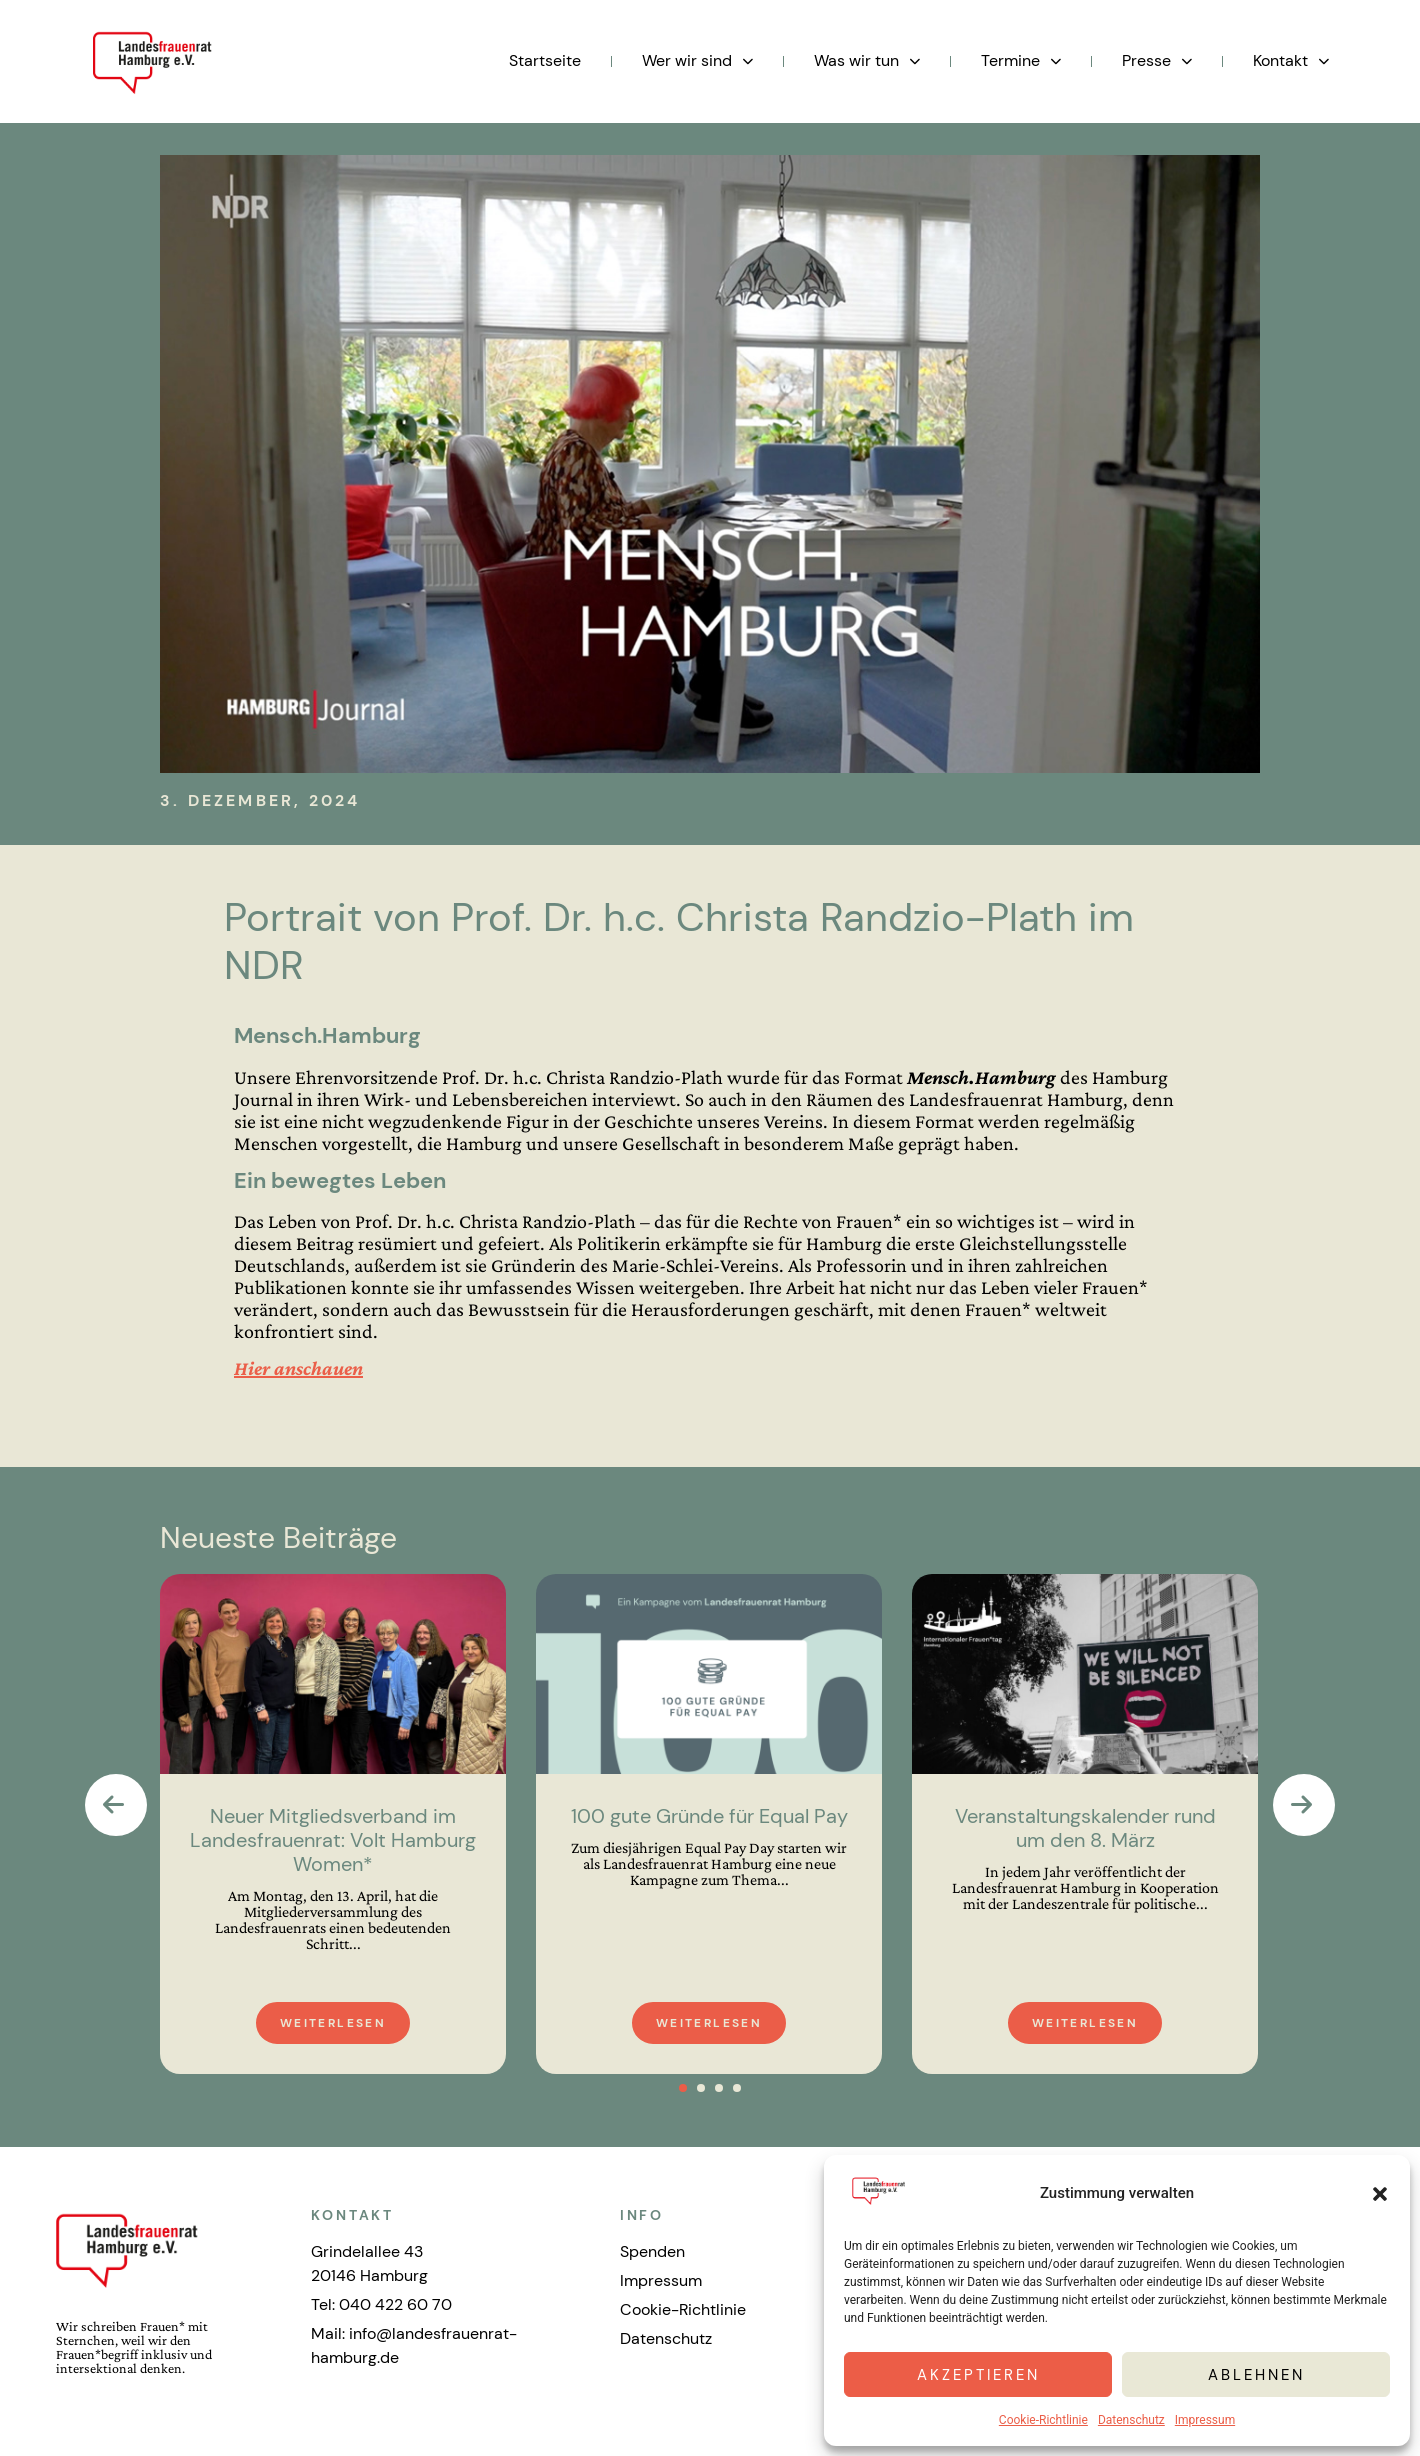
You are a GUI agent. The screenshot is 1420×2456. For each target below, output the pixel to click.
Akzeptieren (978, 2375)
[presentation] (116, 1805)
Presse (1157, 61)
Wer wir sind (697, 61)
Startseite (545, 60)
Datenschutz (1131, 2420)
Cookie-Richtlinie (1043, 2420)
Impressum (1205, 2420)
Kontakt (1291, 61)
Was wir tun (867, 61)
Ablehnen (1256, 2375)
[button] (1380, 2194)
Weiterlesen (333, 2023)
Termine (1021, 61)
